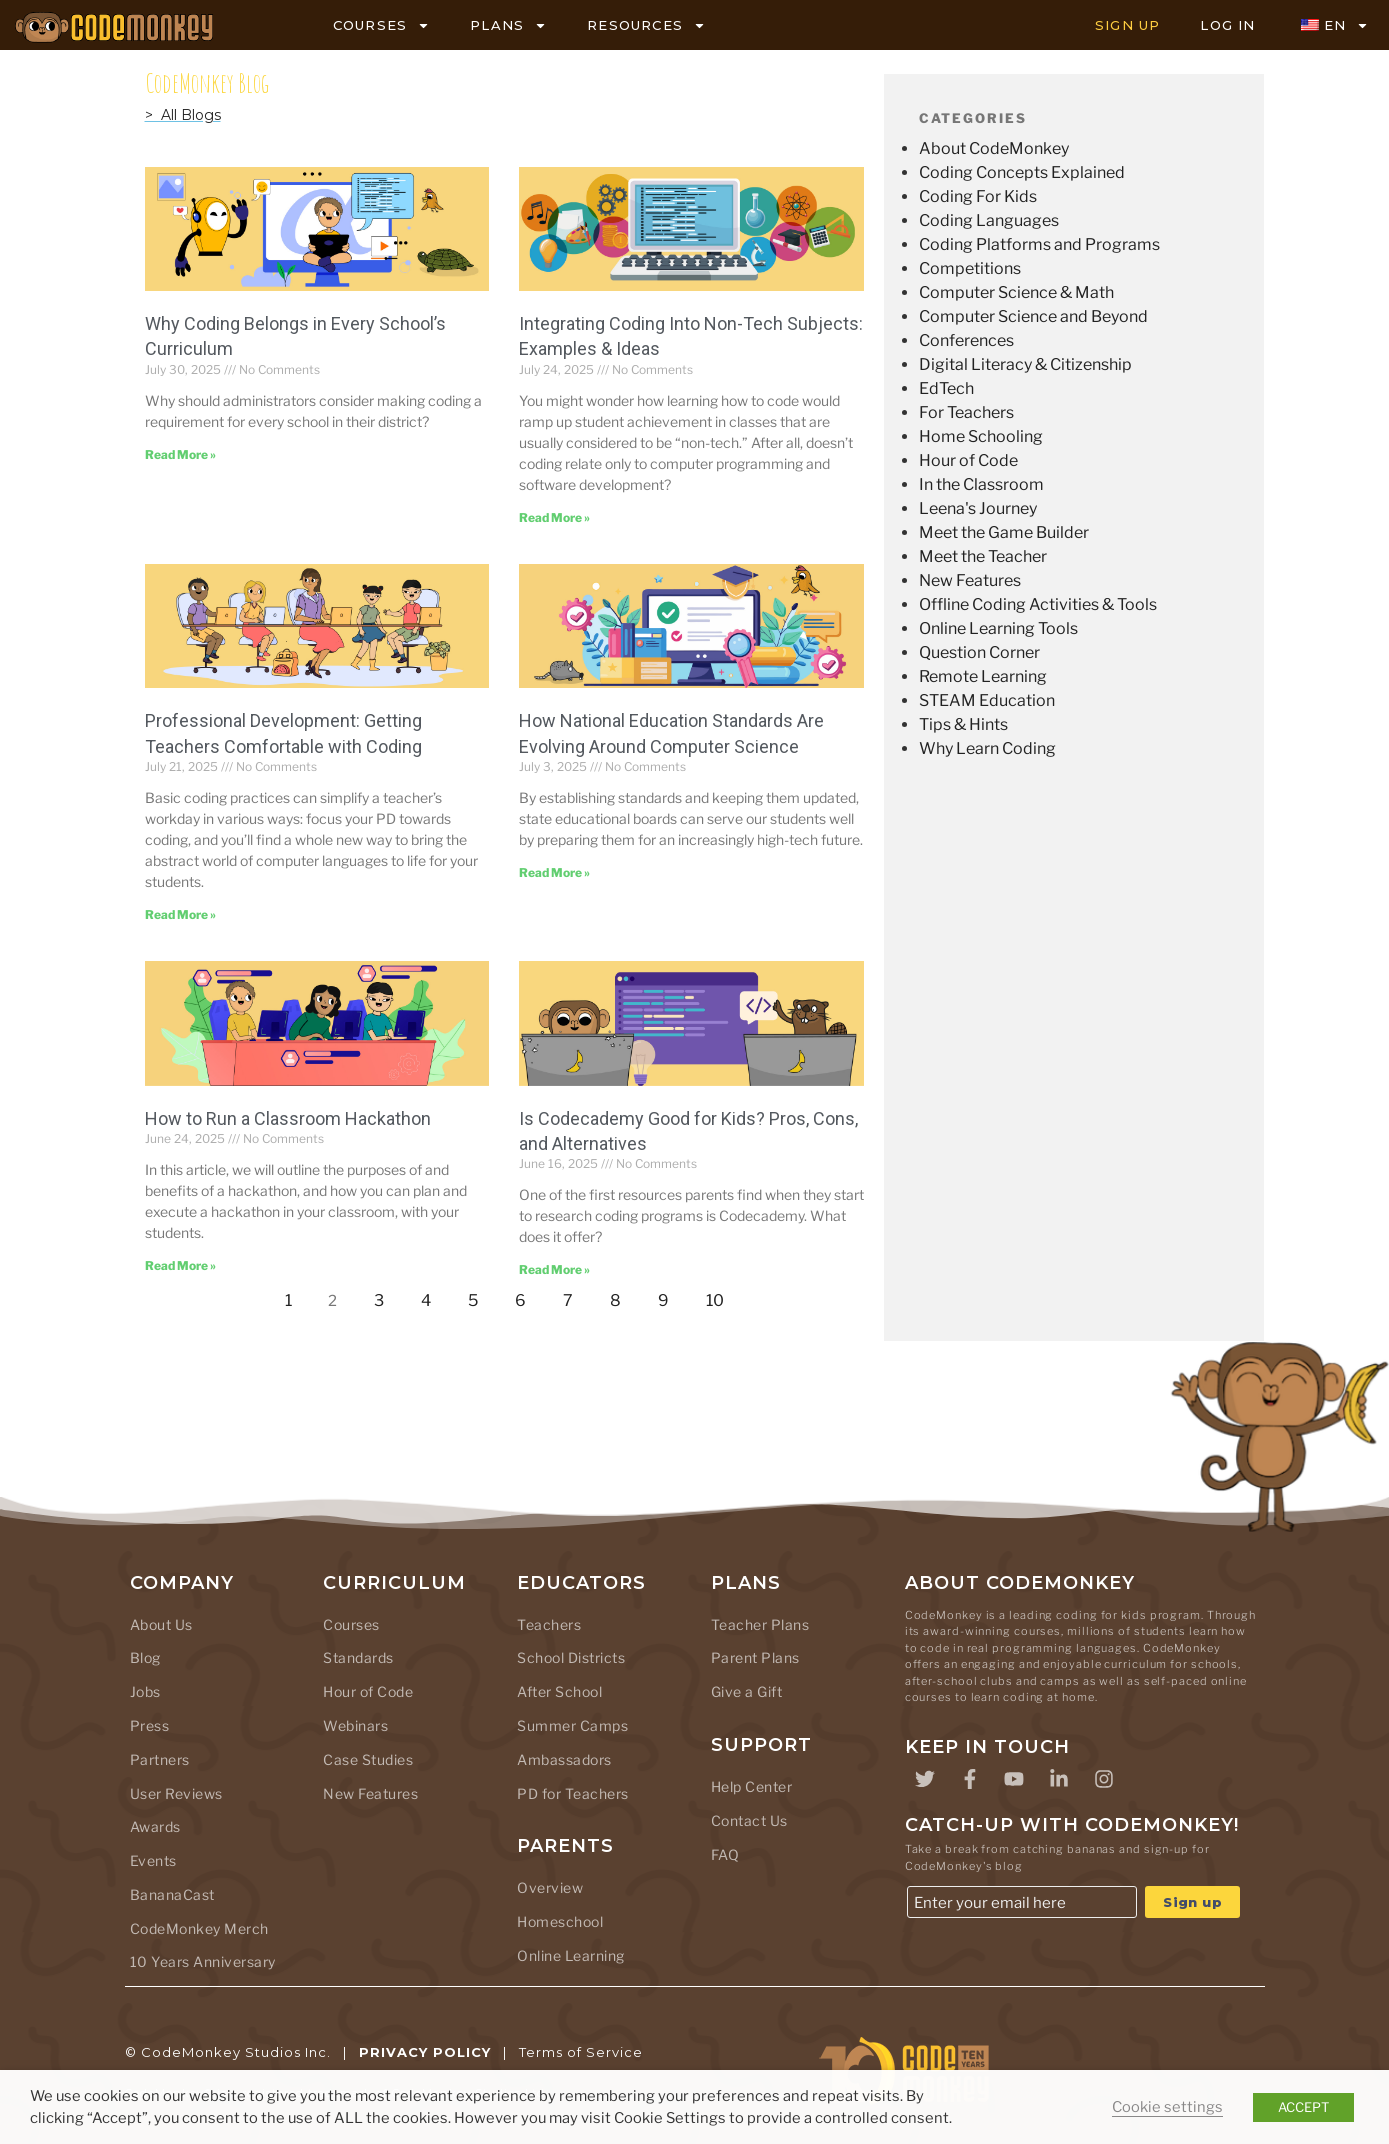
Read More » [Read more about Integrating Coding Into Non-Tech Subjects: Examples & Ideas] (554, 517)
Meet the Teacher (983, 556)
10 (720, 1295)
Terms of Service (581, 2052)
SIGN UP (1127, 25)
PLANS (508, 25)
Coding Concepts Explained (1022, 172)
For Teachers (966, 412)
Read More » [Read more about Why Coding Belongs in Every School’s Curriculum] (180, 454)
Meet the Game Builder (1004, 532)
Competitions (970, 268)
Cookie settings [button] (1167, 2107)
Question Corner (979, 652)
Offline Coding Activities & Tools (1038, 604)
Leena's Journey (978, 508)
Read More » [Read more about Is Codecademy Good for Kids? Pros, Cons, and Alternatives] (554, 1269)
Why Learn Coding (987, 748)
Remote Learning (983, 676)
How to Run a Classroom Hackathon (288, 1118)
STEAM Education (987, 700)
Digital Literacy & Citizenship (1025, 364)
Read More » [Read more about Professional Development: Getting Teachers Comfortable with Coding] (180, 914)
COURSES (381, 25)
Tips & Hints (963, 724)
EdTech (946, 388)
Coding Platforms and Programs (1039, 244)
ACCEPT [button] (1303, 2107)
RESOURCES (646, 25)
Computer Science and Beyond (1033, 316)
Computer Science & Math (1016, 292)
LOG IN (1227, 25)
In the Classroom (981, 484)
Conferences (966, 340)
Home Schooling (981, 436)
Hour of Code (968, 460)
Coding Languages (989, 220)
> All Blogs (183, 115)
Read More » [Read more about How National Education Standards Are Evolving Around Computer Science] (554, 872)
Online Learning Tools (998, 628)
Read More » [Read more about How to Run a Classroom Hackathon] (180, 1265)
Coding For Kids (978, 196)
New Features (970, 580)
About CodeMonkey (994, 148)
